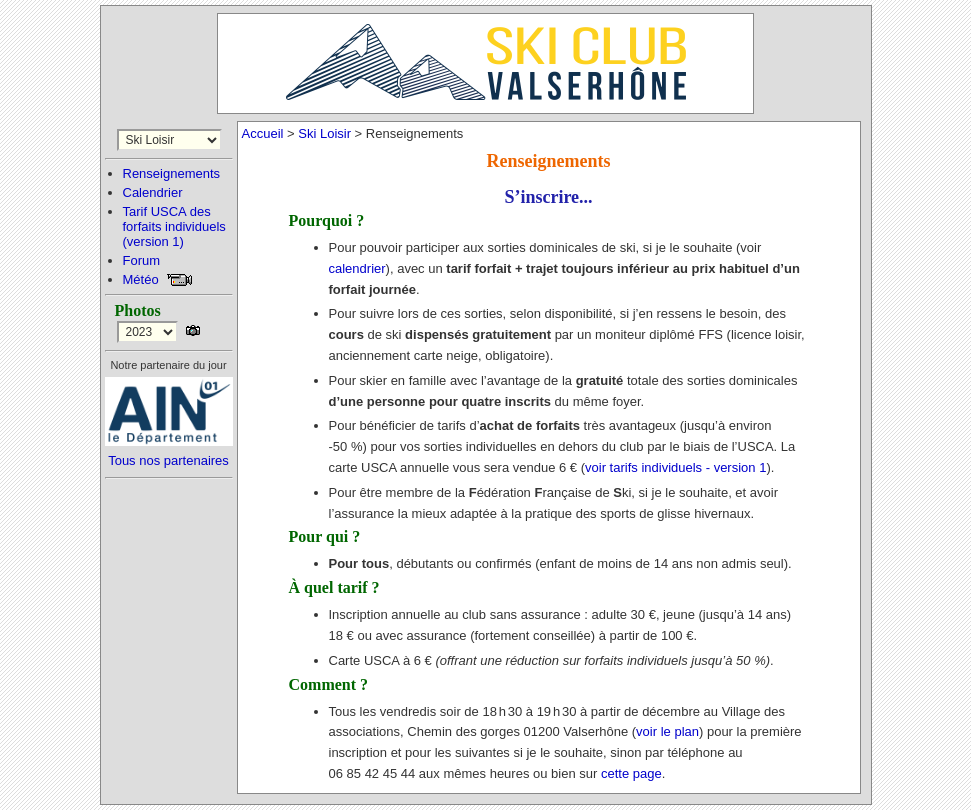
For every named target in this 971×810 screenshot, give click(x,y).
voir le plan (667, 731)
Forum (142, 260)
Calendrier (153, 192)
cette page (631, 773)
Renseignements (172, 173)
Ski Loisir (324, 133)
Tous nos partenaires (168, 460)
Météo (141, 279)
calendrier (357, 268)
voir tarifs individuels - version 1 (675, 467)
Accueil (263, 133)
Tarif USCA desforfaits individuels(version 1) (174, 226)
